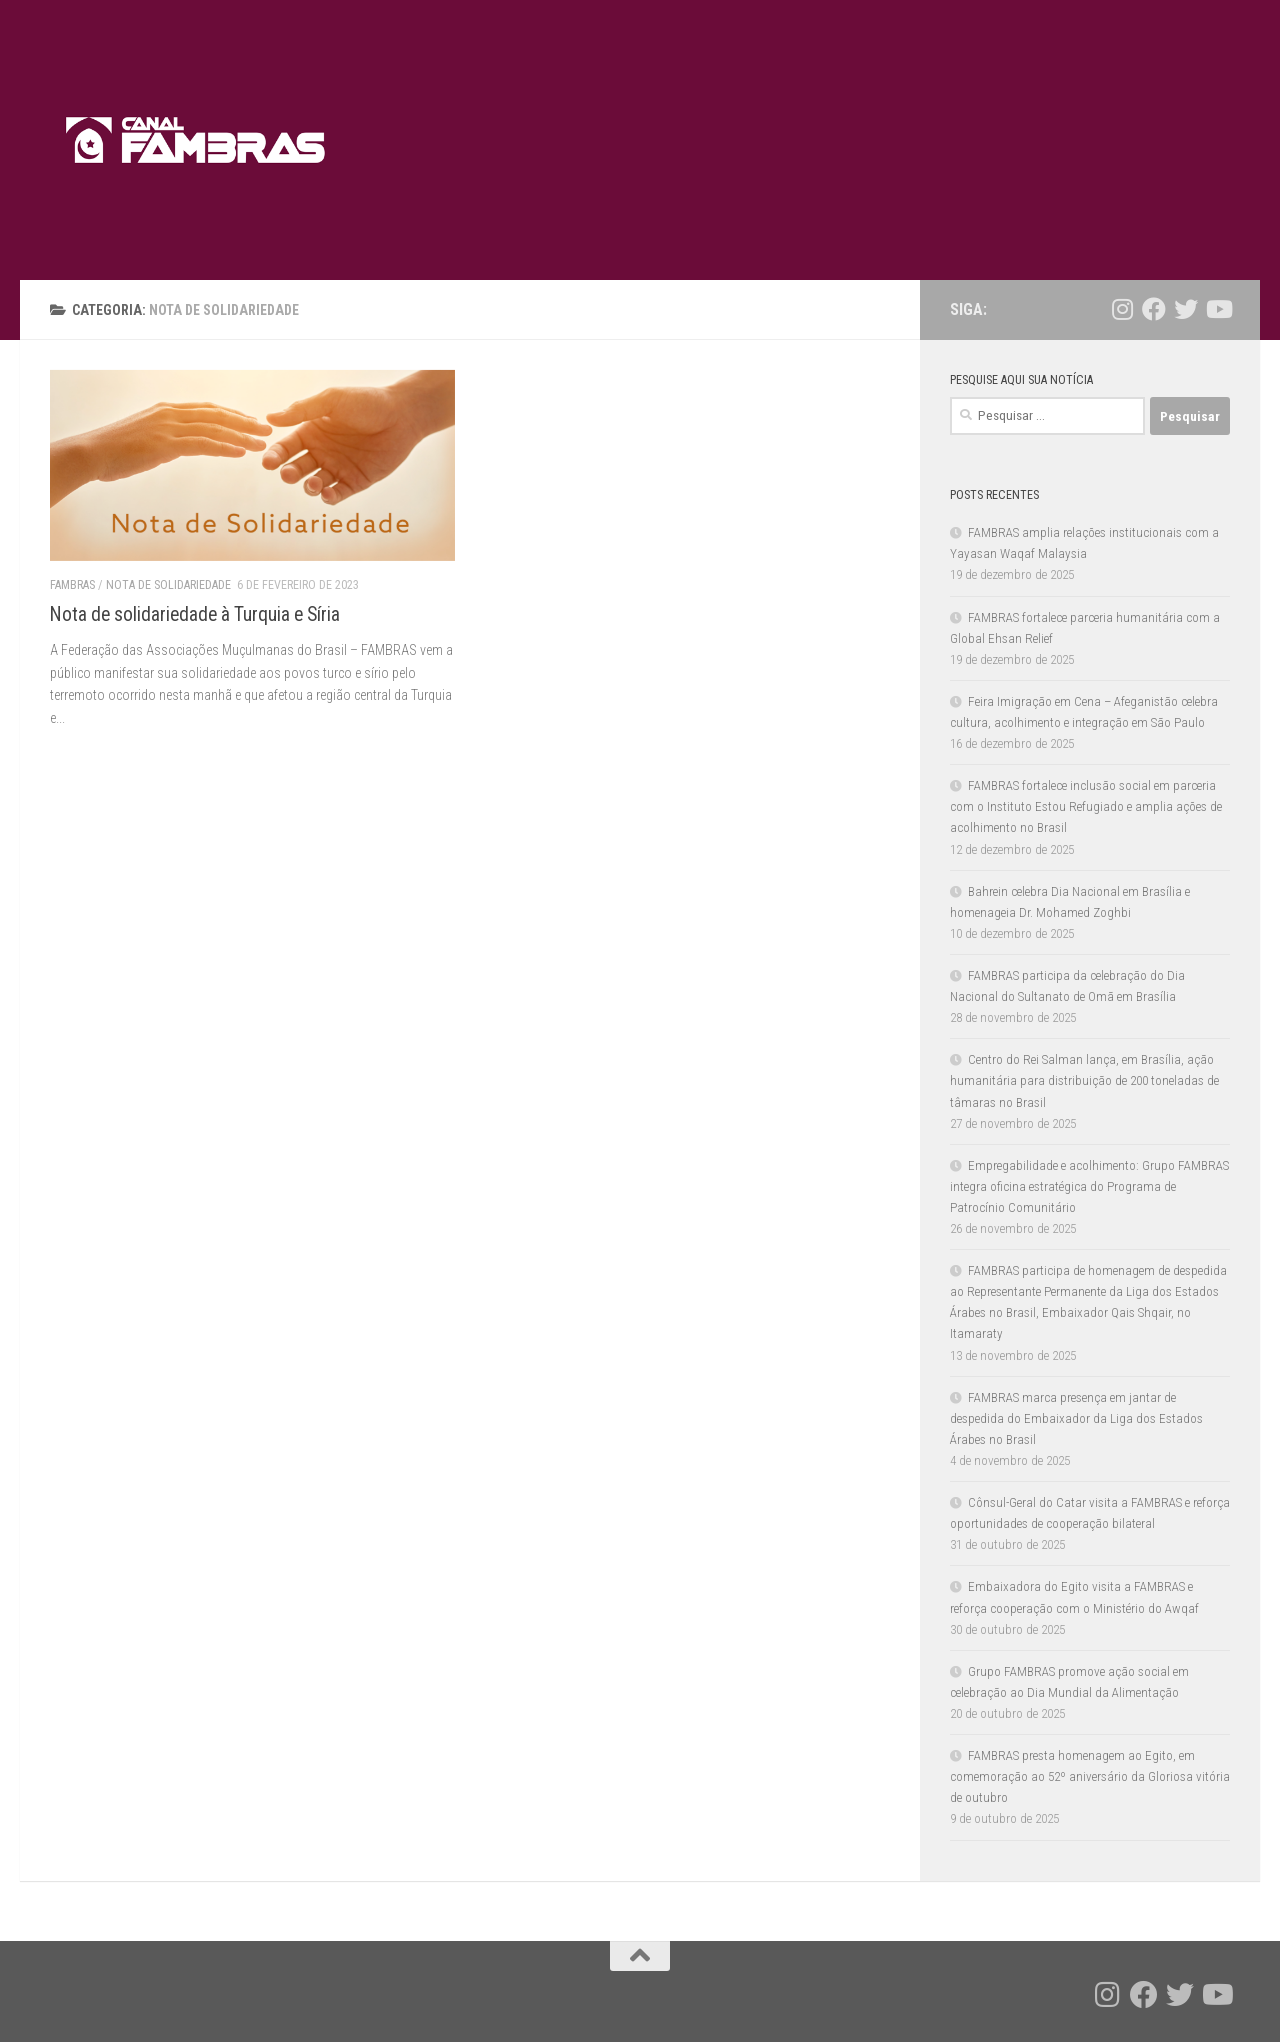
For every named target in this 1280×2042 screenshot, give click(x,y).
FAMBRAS (72, 585)
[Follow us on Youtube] (1218, 309)
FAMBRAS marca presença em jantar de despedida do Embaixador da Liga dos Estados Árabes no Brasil (1076, 1418)
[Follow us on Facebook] (1154, 309)
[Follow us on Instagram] (1122, 309)
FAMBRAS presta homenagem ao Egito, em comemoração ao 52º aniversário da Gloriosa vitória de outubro (1090, 1776)
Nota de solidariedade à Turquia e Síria (195, 614)
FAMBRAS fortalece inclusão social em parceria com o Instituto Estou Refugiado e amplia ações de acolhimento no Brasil (1086, 806)
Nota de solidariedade (168, 585)
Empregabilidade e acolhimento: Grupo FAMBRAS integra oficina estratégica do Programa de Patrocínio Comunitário (1089, 1186)
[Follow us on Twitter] (1186, 309)
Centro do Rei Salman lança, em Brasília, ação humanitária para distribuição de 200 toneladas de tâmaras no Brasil (1084, 1080)
